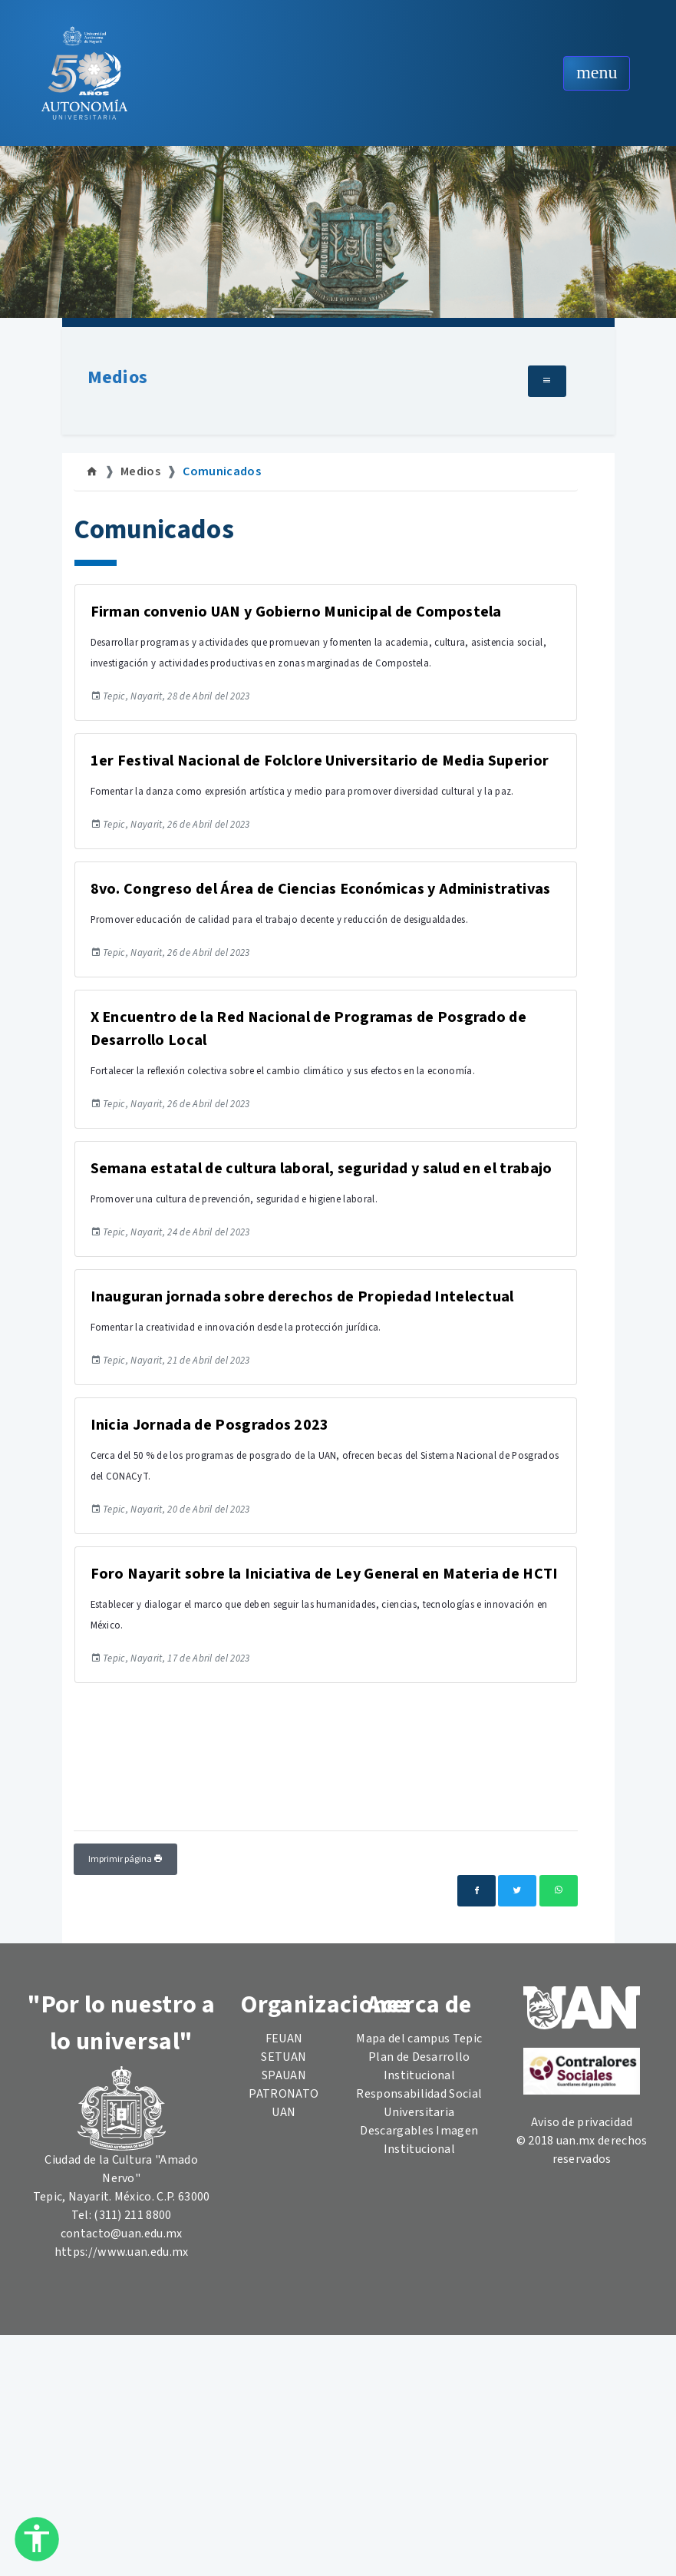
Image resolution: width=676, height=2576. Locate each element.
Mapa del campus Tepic (419, 2038)
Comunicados (222, 471)
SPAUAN (284, 2075)
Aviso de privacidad (582, 2122)
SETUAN (283, 2057)
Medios (117, 377)
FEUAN (284, 2038)
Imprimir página (125, 1859)
